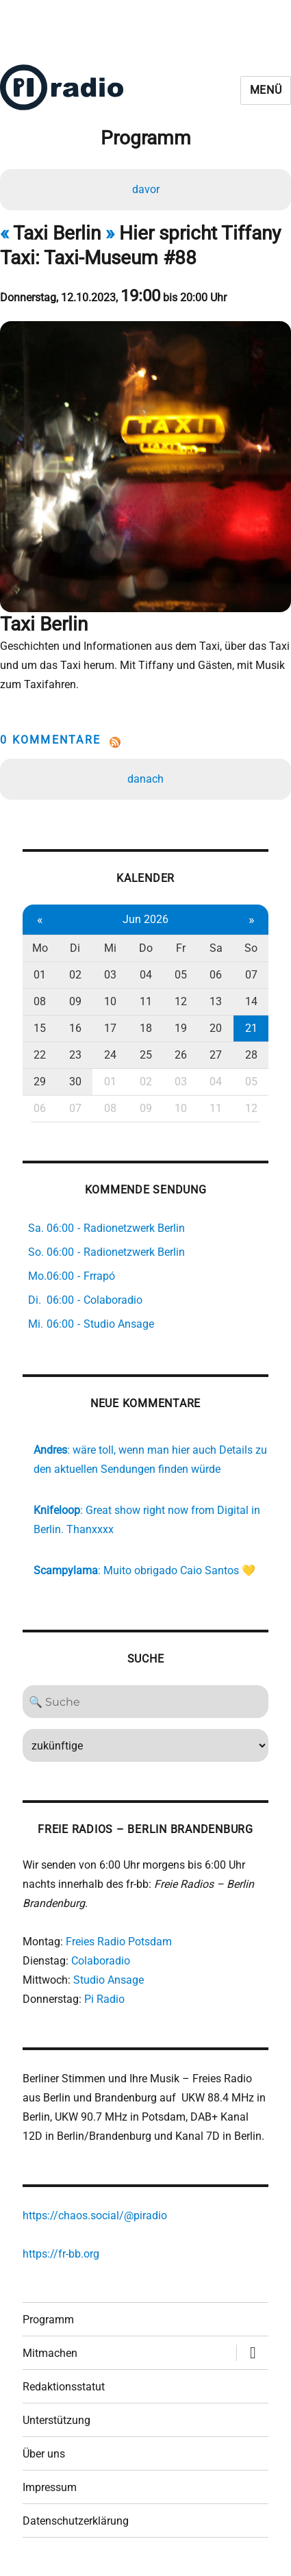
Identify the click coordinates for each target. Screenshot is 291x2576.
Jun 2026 (145, 919)
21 (251, 1028)
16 (75, 1028)
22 (40, 1054)
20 (216, 1028)
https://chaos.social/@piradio (95, 2215)
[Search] (146, 1701)
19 (181, 1028)
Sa (216, 948)
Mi (110, 948)
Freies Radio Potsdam (119, 1941)
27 (216, 1054)
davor (146, 189)
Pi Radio (104, 1999)
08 (40, 1001)
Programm (48, 2319)
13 (216, 1001)
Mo (40, 948)
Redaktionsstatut (64, 2386)
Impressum (50, 2487)
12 (181, 1001)
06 (216, 974)
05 (181, 974)
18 (146, 1028)
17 (110, 1028)
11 (146, 1001)
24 (110, 1054)
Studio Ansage (108, 1979)
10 (110, 1001)
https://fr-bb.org (61, 2253)
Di (75, 948)
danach (145, 778)
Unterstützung (56, 2420)
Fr (181, 948)
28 (251, 1054)
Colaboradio (100, 1960)
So (250, 948)
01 (40, 974)
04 (146, 974)
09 (75, 1001)
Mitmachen (50, 2353)
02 (75, 974)
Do (146, 948)
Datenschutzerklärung (76, 2520)
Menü (266, 90)
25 (146, 1054)
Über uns (44, 2453)
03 (110, 974)
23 (75, 1054)
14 (251, 1001)
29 (40, 1081)
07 (251, 974)
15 (40, 1028)
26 (181, 1054)
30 (75, 1081)
